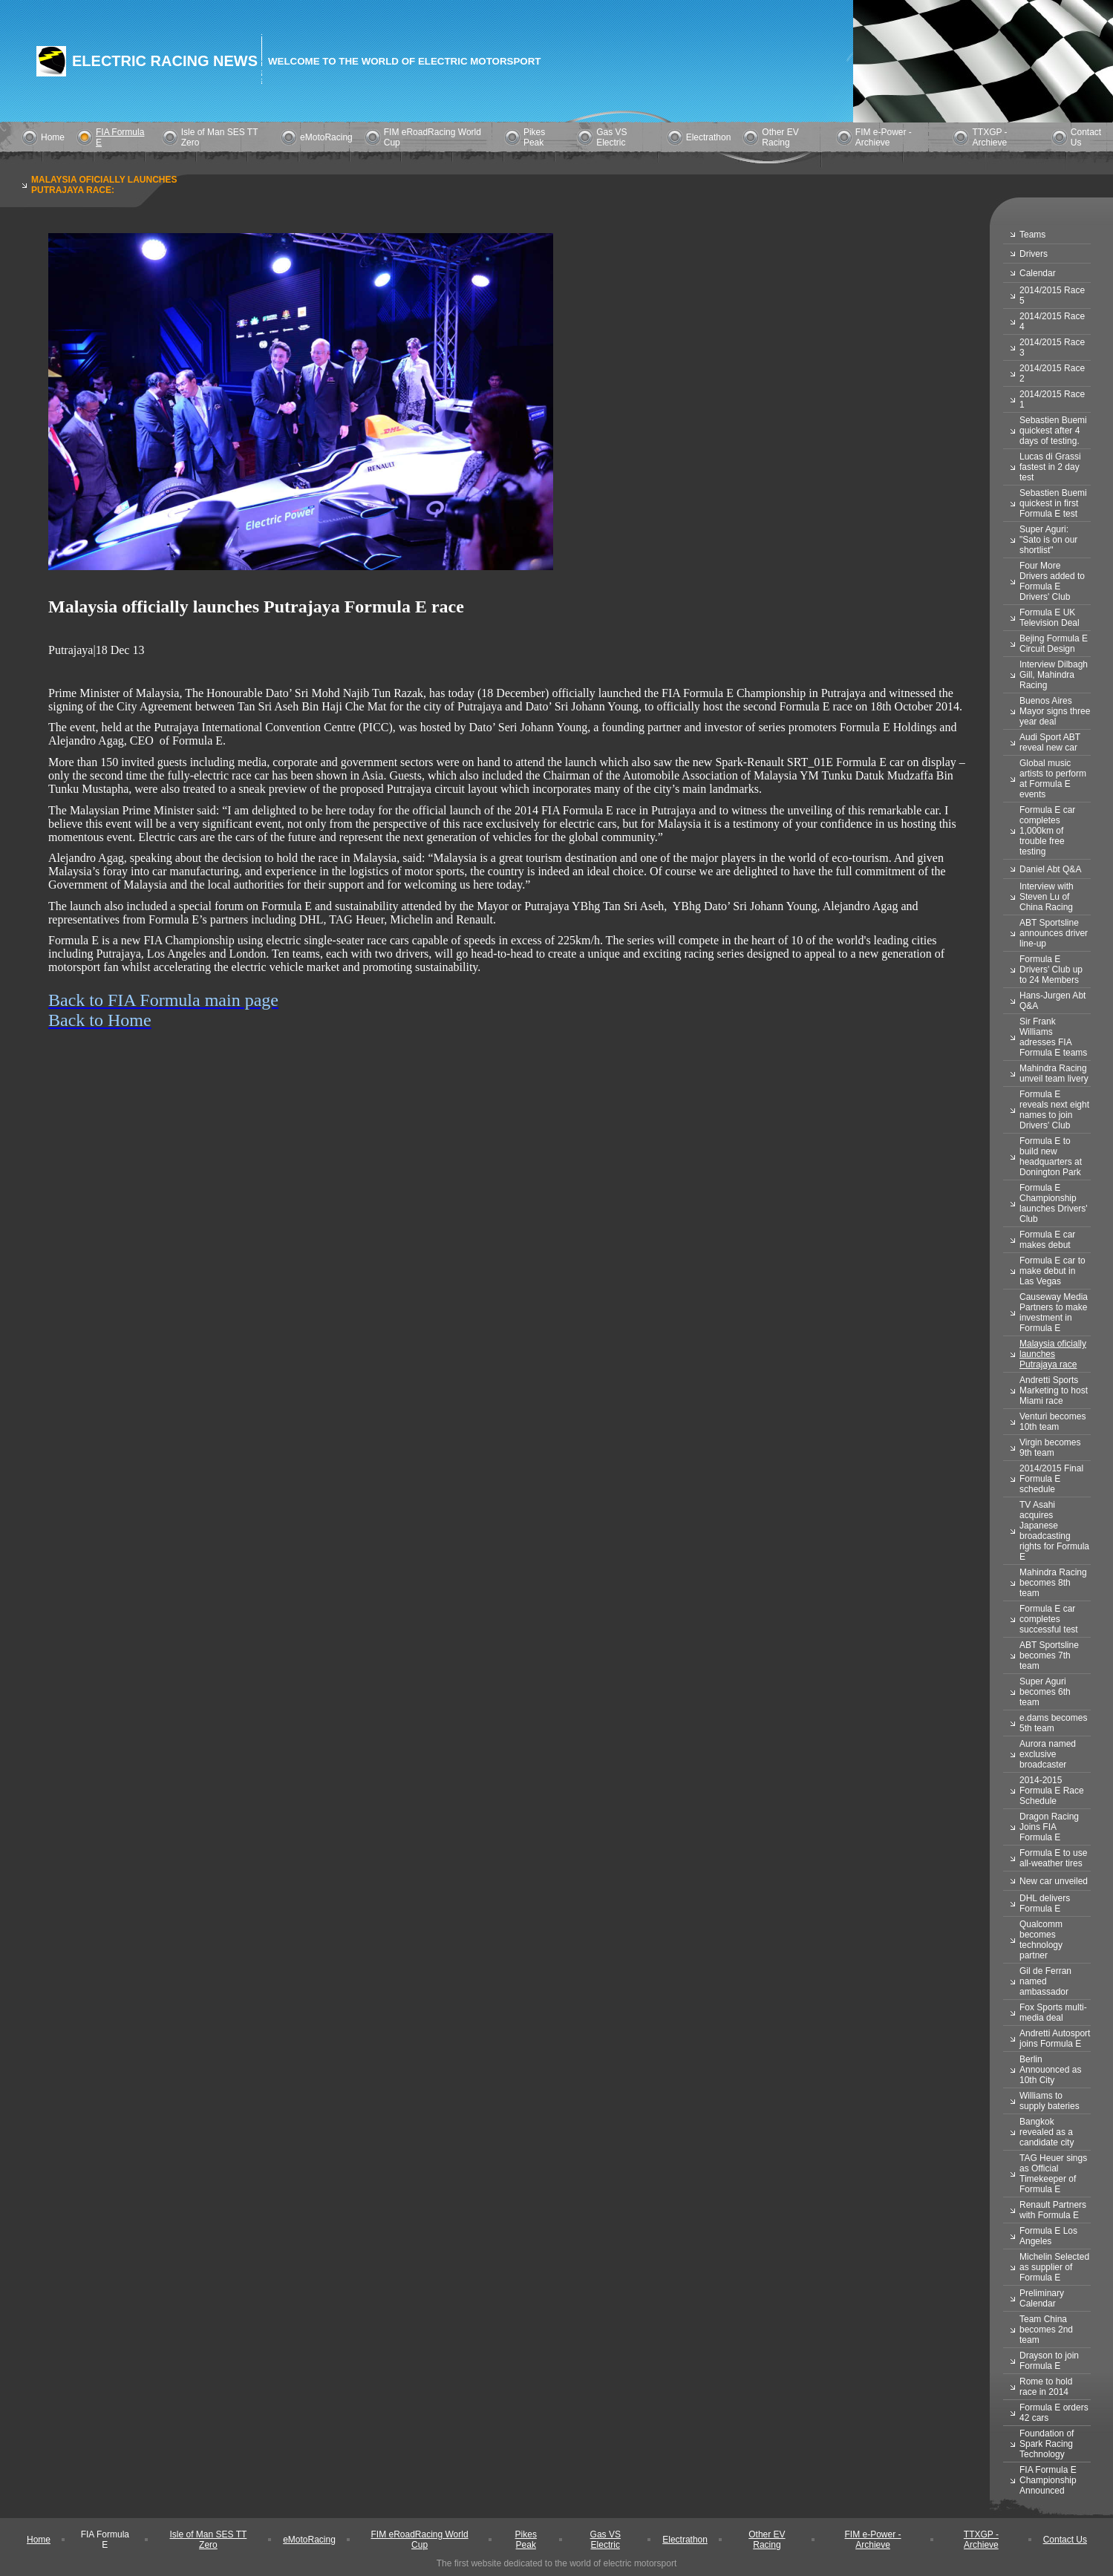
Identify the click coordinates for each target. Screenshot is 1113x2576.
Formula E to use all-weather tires (1053, 1858)
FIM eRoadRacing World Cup (419, 2539)
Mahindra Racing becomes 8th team (1053, 1582)
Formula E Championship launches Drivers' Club (1053, 1203)
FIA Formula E (105, 2539)
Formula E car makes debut (1047, 1239)
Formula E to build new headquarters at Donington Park (1050, 1156)
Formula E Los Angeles (1048, 2236)
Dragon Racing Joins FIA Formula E (1049, 1827)
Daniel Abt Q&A (1050, 869)
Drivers (1033, 254)
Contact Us (1065, 2539)
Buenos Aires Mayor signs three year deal (1054, 711)
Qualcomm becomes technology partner (1041, 1940)
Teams (1032, 234)
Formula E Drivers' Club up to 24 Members (1051, 969)
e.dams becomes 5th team (1053, 1723)
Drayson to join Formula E (1049, 2360)
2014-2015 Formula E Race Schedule (1051, 1790)
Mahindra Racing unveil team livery (1053, 1073)
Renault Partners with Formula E (1052, 2210)
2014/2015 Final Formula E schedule (1051, 1478)
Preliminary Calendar (1041, 2298)
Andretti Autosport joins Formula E (1054, 2038)
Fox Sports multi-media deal (1053, 2012)
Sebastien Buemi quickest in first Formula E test (1053, 503)
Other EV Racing (780, 137)
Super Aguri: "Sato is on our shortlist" (1048, 539)
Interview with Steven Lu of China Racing (1046, 896)
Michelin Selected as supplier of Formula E (1054, 2267)
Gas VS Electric (611, 137)
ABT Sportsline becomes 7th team (1049, 1655)
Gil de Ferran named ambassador (1045, 1981)
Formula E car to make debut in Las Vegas (1052, 1271)
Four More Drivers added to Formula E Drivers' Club (1052, 581)
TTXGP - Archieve (989, 137)
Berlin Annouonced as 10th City (1050, 2069)
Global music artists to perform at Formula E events (1052, 779)
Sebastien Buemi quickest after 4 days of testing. (1053, 430)
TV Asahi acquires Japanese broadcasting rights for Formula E (1054, 1531)
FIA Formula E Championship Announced (1048, 2480)
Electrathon (708, 137)
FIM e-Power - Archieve (883, 137)
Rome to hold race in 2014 (1045, 2386)
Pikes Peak (534, 137)
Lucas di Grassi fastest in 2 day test (1050, 467)
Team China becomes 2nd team (1046, 2329)
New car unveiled (1053, 1881)
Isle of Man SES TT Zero (208, 2539)
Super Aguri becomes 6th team (1045, 1691)
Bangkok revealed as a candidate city (1046, 2132)
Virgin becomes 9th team (1050, 1447)
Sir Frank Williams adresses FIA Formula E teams (1053, 1037)
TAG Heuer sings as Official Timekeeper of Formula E (1053, 2173)
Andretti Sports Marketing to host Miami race (1053, 1390)
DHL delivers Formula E (1044, 1903)
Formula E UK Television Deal (1049, 617)
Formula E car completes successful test (1048, 1619)
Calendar (1037, 273)
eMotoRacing (326, 137)
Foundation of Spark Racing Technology (1046, 2443)
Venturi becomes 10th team (1052, 1421)
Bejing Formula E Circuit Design (1053, 643)
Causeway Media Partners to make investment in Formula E (1053, 1312)
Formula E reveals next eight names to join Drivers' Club (1054, 1110)
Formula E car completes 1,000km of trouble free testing (1047, 831)
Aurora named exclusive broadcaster (1047, 1754)
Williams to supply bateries (1049, 2100)
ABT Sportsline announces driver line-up (1053, 933)
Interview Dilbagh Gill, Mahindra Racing (1053, 674)
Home (53, 137)
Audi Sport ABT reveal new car (1049, 742)
